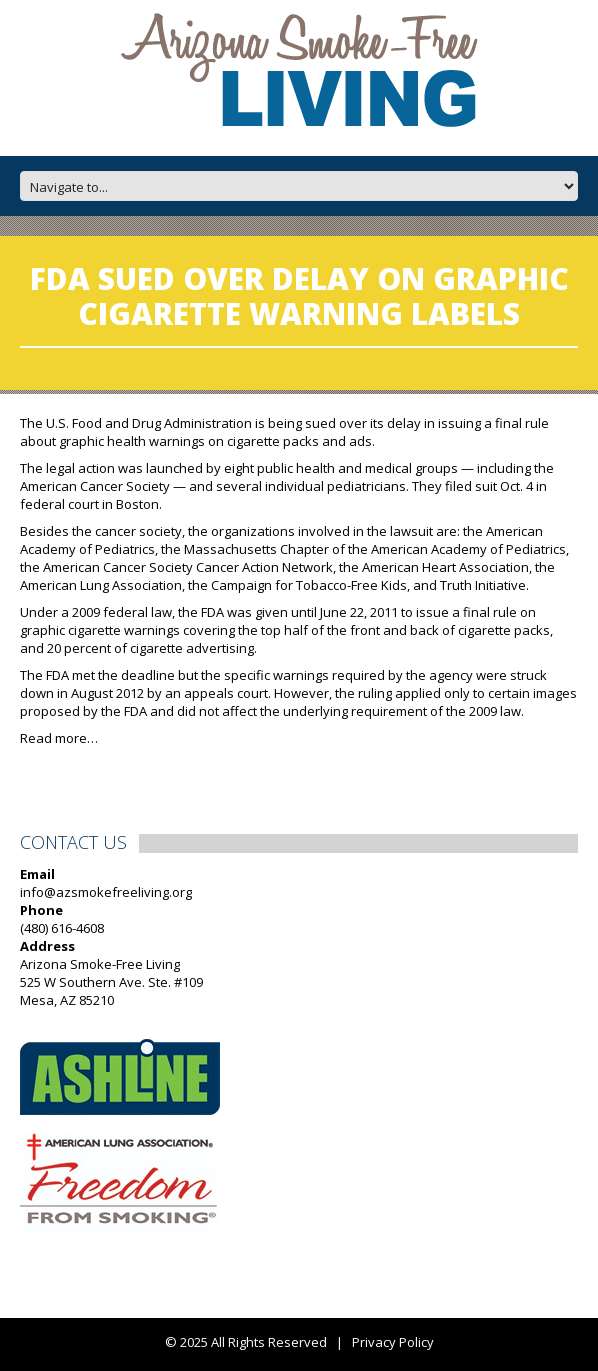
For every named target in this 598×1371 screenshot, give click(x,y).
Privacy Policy (393, 1342)
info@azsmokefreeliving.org (106, 892)
